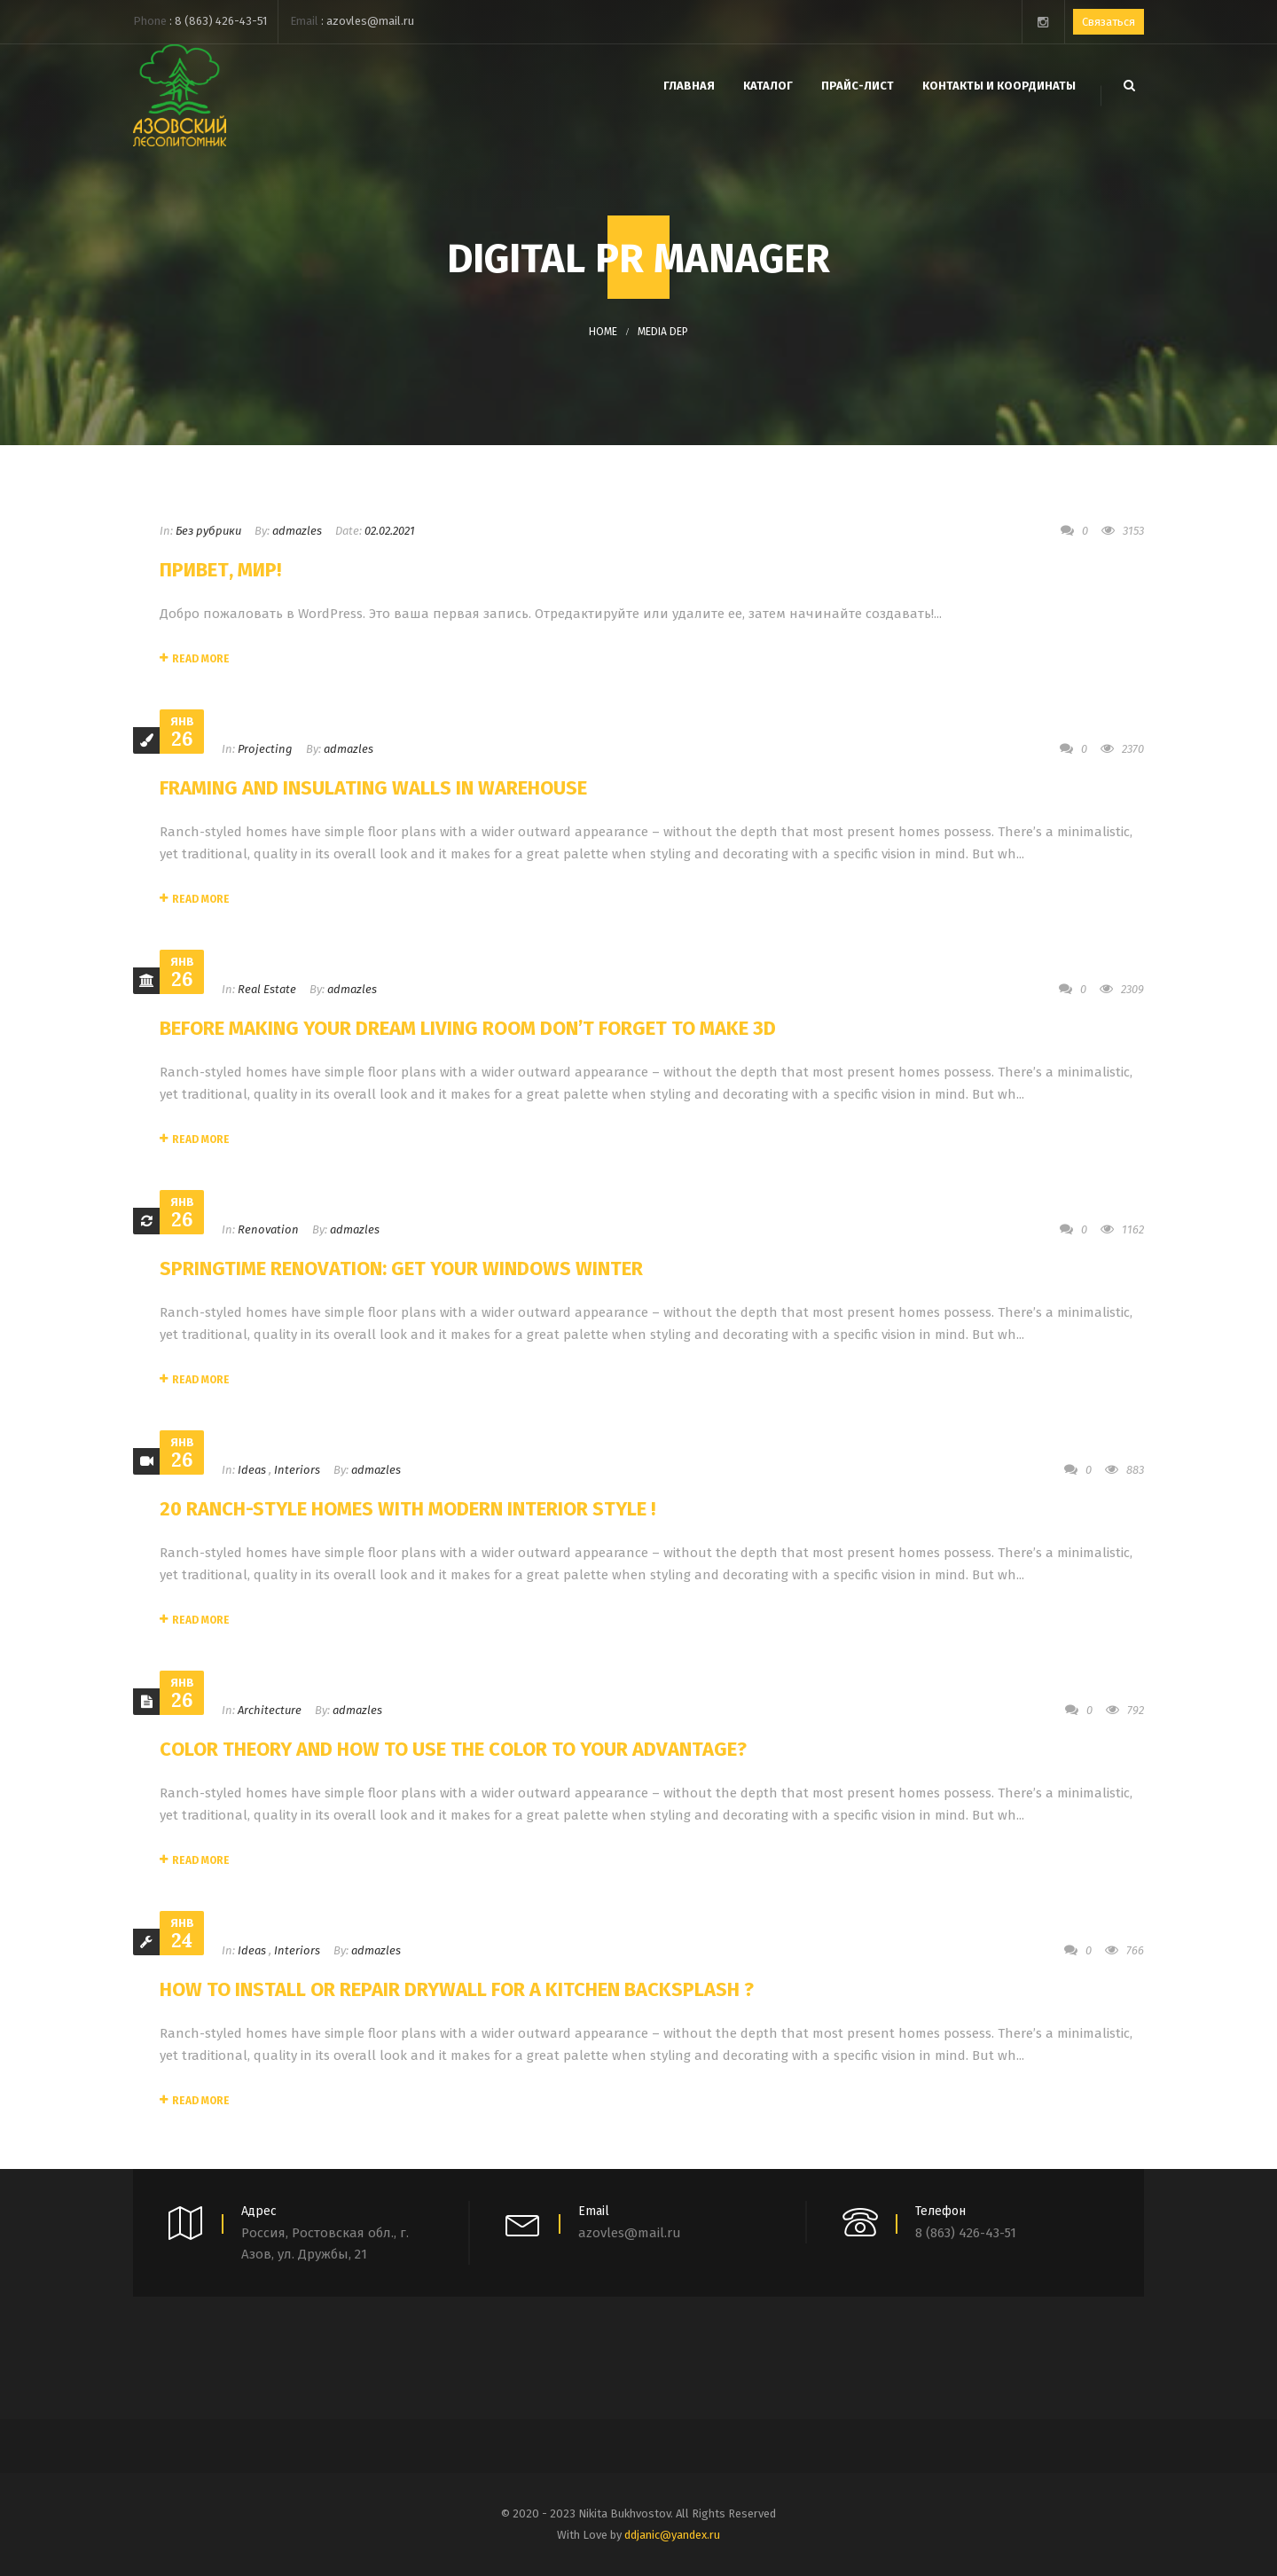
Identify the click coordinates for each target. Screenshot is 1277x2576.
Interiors (297, 1469)
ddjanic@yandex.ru (672, 2534)
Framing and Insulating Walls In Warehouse (373, 788)
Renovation (268, 1229)
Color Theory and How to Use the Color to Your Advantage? (453, 1749)
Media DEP (663, 331)
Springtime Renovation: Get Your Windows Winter (401, 1268)
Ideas (252, 1469)
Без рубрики (208, 530)
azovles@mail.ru (370, 20)
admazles (297, 530)
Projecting (265, 749)
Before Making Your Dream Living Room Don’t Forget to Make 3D (468, 1028)
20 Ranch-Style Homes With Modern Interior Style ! (407, 1509)
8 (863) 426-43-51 (221, 20)
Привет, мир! (220, 570)
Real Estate (267, 989)
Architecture (270, 1710)
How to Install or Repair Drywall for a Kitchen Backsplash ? (457, 1989)
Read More (195, 659)
